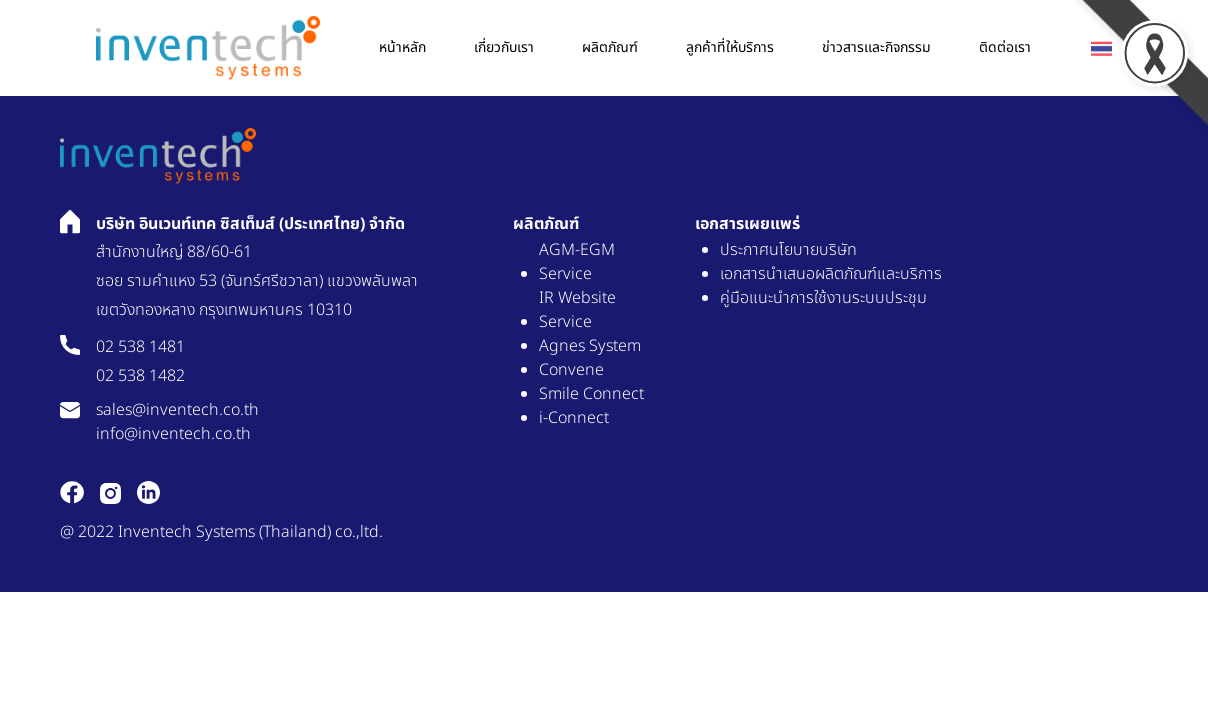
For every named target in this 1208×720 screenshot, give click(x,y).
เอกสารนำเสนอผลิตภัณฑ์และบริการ (831, 274)
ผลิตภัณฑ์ (610, 47)
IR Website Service (577, 310)
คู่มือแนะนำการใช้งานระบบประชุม (823, 298)
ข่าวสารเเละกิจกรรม (876, 47)
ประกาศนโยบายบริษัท (788, 250)
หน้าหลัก (402, 47)
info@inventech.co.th (173, 434)
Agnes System (590, 346)
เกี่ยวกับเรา (504, 47)
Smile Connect (591, 394)
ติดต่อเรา (1005, 47)
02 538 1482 (140, 376)
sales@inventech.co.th (177, 410)
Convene (571, 370)
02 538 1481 (140, 347)
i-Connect (574, 418)
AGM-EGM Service (577, 262)
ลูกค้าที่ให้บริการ (730, 47)
